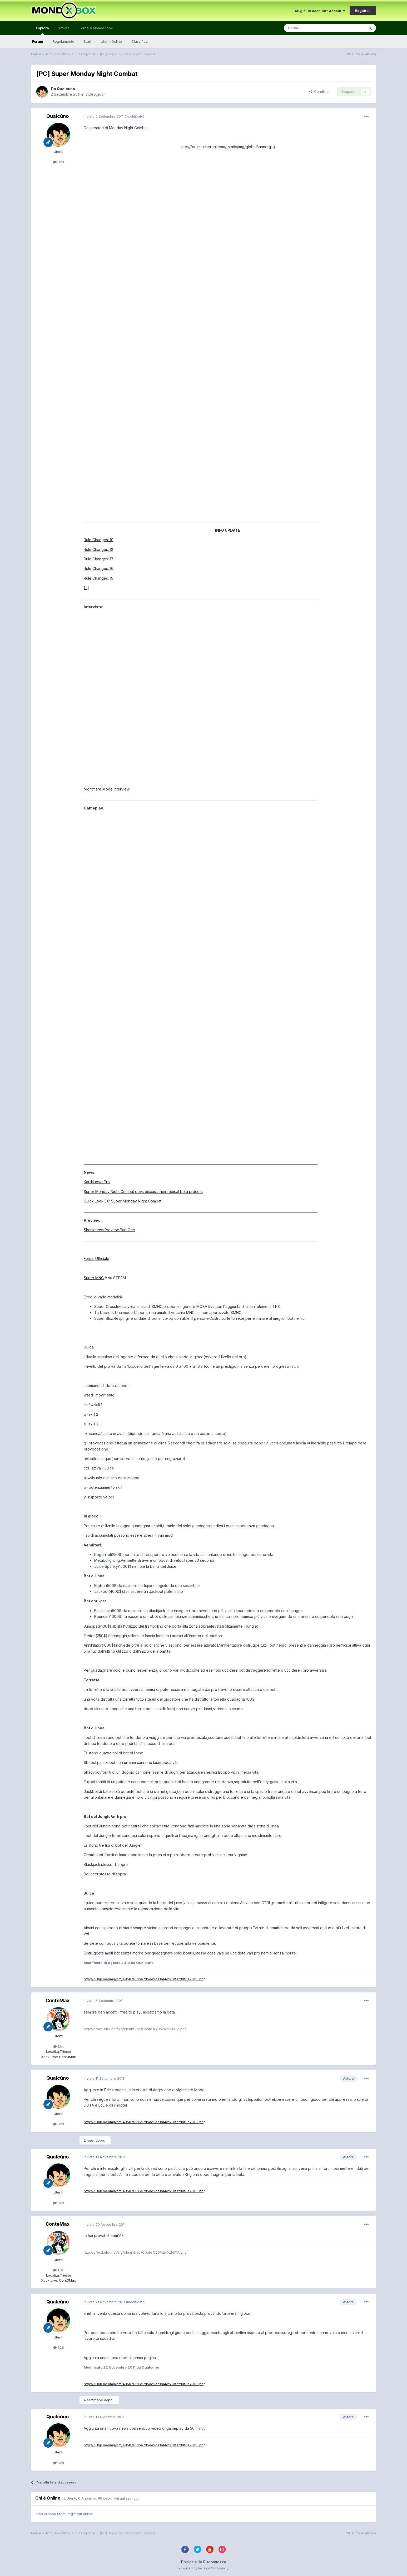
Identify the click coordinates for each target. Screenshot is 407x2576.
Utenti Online (111, 41)
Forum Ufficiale (96, 1258)
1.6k (58, 2046)
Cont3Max (67, 2057)
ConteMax (58, 2000)
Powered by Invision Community (203, 2568)
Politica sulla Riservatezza (203, 2562)
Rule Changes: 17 (98, 559)
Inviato (103, 116)
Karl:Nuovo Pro (97, 1182)
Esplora (42, 30)
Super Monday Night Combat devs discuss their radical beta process (143, 1191)
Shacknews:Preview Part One (109, 1230)
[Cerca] (308, 28)
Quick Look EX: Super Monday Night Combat (122, 1201)
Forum (37, 41)
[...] (86, 587)
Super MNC (94, 1277)
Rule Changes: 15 (98, 578)
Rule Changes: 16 (98, 568)
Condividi (319, 91)
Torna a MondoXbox (96, 28)
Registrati (362, 10)
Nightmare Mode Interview (107, 789)
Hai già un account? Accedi (319, 11)
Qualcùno (66, 88)
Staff (87, 41)
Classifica (139, 41)
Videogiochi (95, 94)
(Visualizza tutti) (126, 2498)
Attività (64, 28)
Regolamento (63, 41)
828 (58, 162)
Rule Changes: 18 (98, 549)
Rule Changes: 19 (98, 539)
